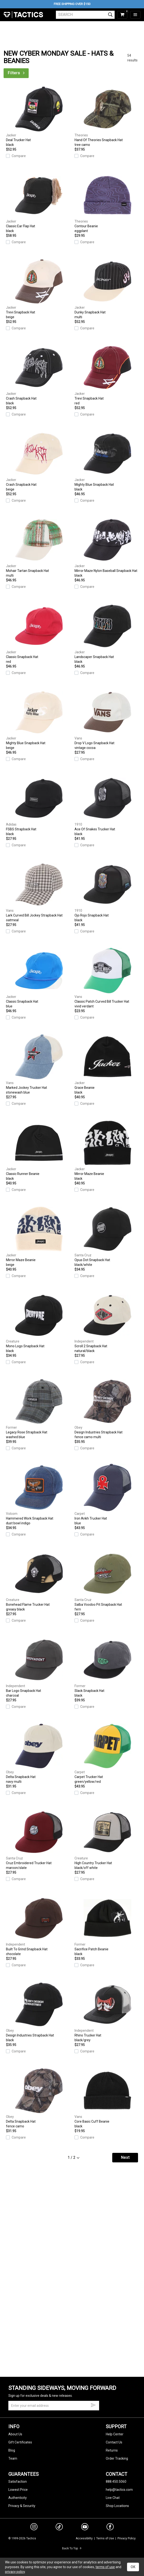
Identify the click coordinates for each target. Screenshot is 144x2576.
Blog (11, 2450)
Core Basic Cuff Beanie (108, 2098)
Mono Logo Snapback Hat (39, 1322)
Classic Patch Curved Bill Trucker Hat (108, 978)
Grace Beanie (108, 1064)
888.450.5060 (116, 2481)
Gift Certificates (20, 2442)
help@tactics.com (119, 2490)
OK (133, 2567)
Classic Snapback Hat (39, 633)
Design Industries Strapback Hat (108, 1408)
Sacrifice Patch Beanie (108, 1925)
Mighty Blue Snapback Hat (108, 461)
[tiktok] (59, 2527)
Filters (17, 73)
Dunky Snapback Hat (108, 288)
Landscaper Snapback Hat (108, 633)
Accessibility (84, 2538)
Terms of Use (105, 2538)
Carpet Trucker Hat (108, 1753)
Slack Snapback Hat (108, 1667)
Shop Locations (117, 2506)
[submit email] (93, 2404)
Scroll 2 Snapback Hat (108, 1322)
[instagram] (33, 2527)
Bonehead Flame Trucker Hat (39, 1581)
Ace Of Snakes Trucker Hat (108, 805)
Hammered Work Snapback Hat (39, 1495)
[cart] (122, 15)
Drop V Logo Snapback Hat (108, 719)
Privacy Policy (126, 2538)
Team (12, 2458)
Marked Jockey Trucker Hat (39, 1064)
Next (125, 2157)
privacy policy (15, 2572)
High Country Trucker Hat (108, 1839)
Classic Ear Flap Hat (39, 202)
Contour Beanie (108, 202)
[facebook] (110, 2527)
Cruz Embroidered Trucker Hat (39, 1839)
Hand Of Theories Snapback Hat (108, 116)
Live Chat (113, 2498)
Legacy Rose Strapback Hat (39, 1408)
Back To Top (72, 2548)
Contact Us (114, 2442)
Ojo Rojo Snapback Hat (108, 891)
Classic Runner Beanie (39, 1150)
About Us (15, 2434)
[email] (53, 2405)
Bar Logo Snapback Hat (39, 1667)
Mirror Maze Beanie (108, 1150)
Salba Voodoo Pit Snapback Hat (108, 1581)
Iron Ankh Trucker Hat (108, 1495)
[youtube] (84, 2527)
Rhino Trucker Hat (108, 2011)
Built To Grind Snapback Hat (39, 1925)
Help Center (114, 2434)
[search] (85, 15)
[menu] (135, 15)
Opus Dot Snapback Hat (108, 1236)
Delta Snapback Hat (39, 1753)
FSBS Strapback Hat (39, 805)
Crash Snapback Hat (39, 375)
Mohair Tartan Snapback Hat (39, 547)
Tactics (23, 14)
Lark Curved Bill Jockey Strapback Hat (39, 891)
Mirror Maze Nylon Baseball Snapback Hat (108, 547)
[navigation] (71, 2157)
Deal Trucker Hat (39, 116)
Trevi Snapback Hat (39, 288)
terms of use (105, 2567)
